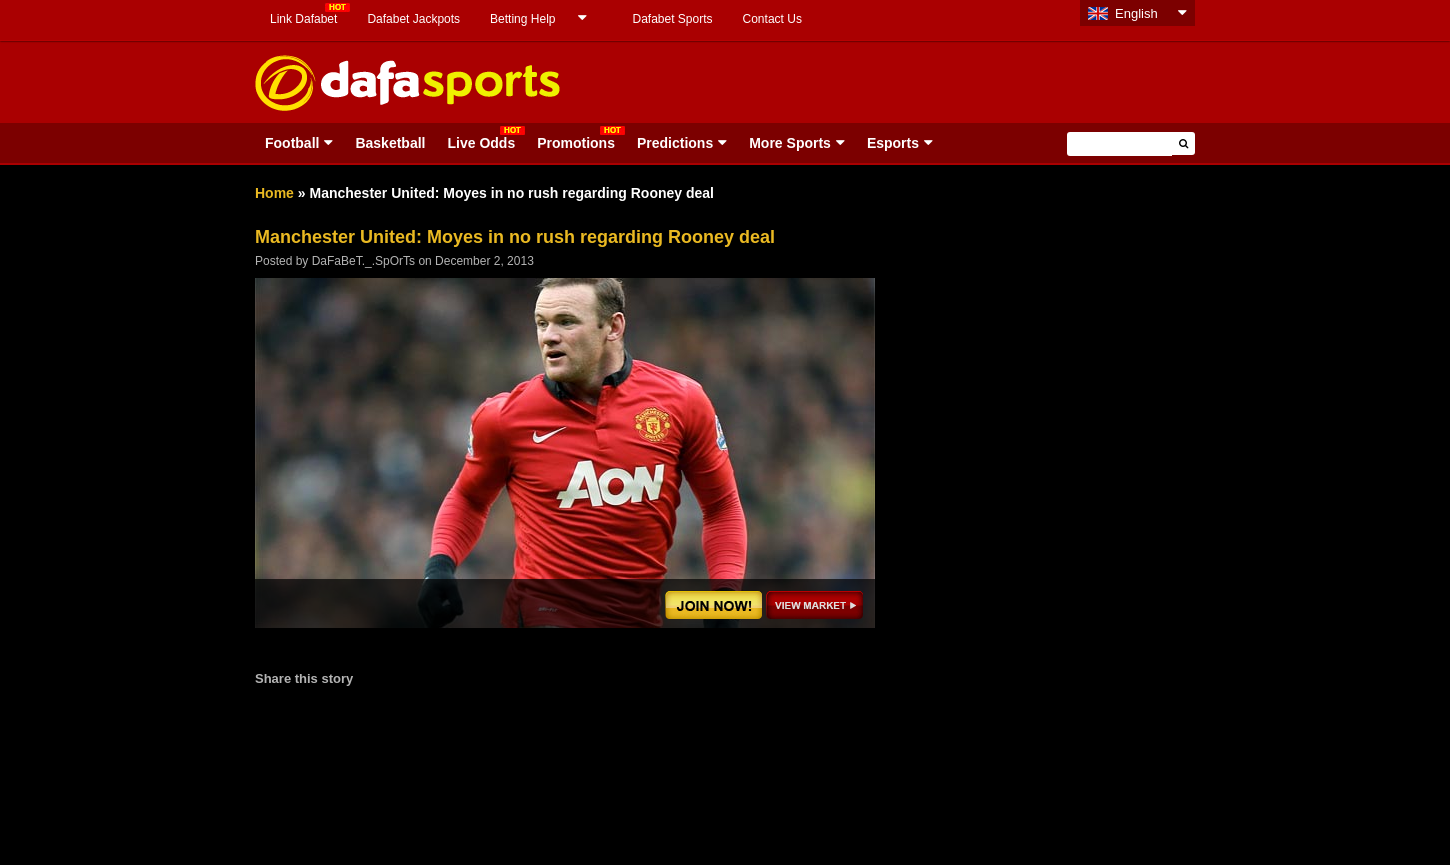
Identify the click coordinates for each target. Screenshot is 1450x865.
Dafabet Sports (672, 19)
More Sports (790, 143)
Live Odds (481, 143)
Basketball (390, 143)
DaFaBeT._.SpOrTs (363, 261)
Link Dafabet (303, 19)
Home (274, 193)
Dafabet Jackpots (413, 19)
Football (292, 143)
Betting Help (522, 19)
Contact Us (772, 19)
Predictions (675, 143)
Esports (893, 143)
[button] (1183, 143)
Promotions (576, 143)
